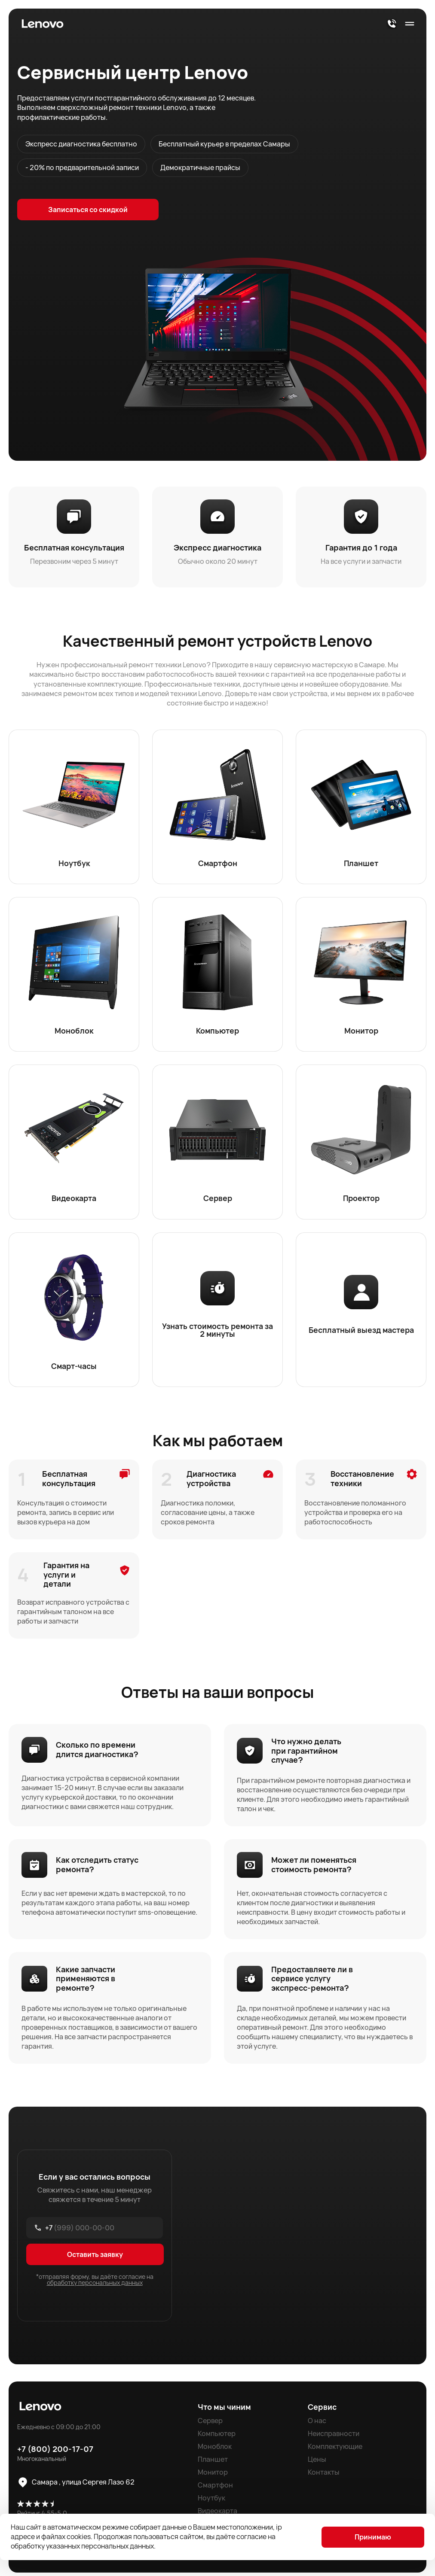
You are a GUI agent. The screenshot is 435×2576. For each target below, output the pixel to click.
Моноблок (215, 2449)
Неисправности (333, 2437)
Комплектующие (335, 2449)
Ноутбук (211, 2501)
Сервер (210, 2424)
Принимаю (373, 2537)
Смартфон (215, 2488)
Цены (317, 2462)
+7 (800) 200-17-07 (55, 2452)
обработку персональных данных (95, 2286)
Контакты (324, 2475)
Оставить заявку (95, 2258)
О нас (317, 2424)
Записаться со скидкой (82, 210)
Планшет (213, 2462)
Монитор (213, 2475)
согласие (252, 2536)
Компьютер (217, 2437)
